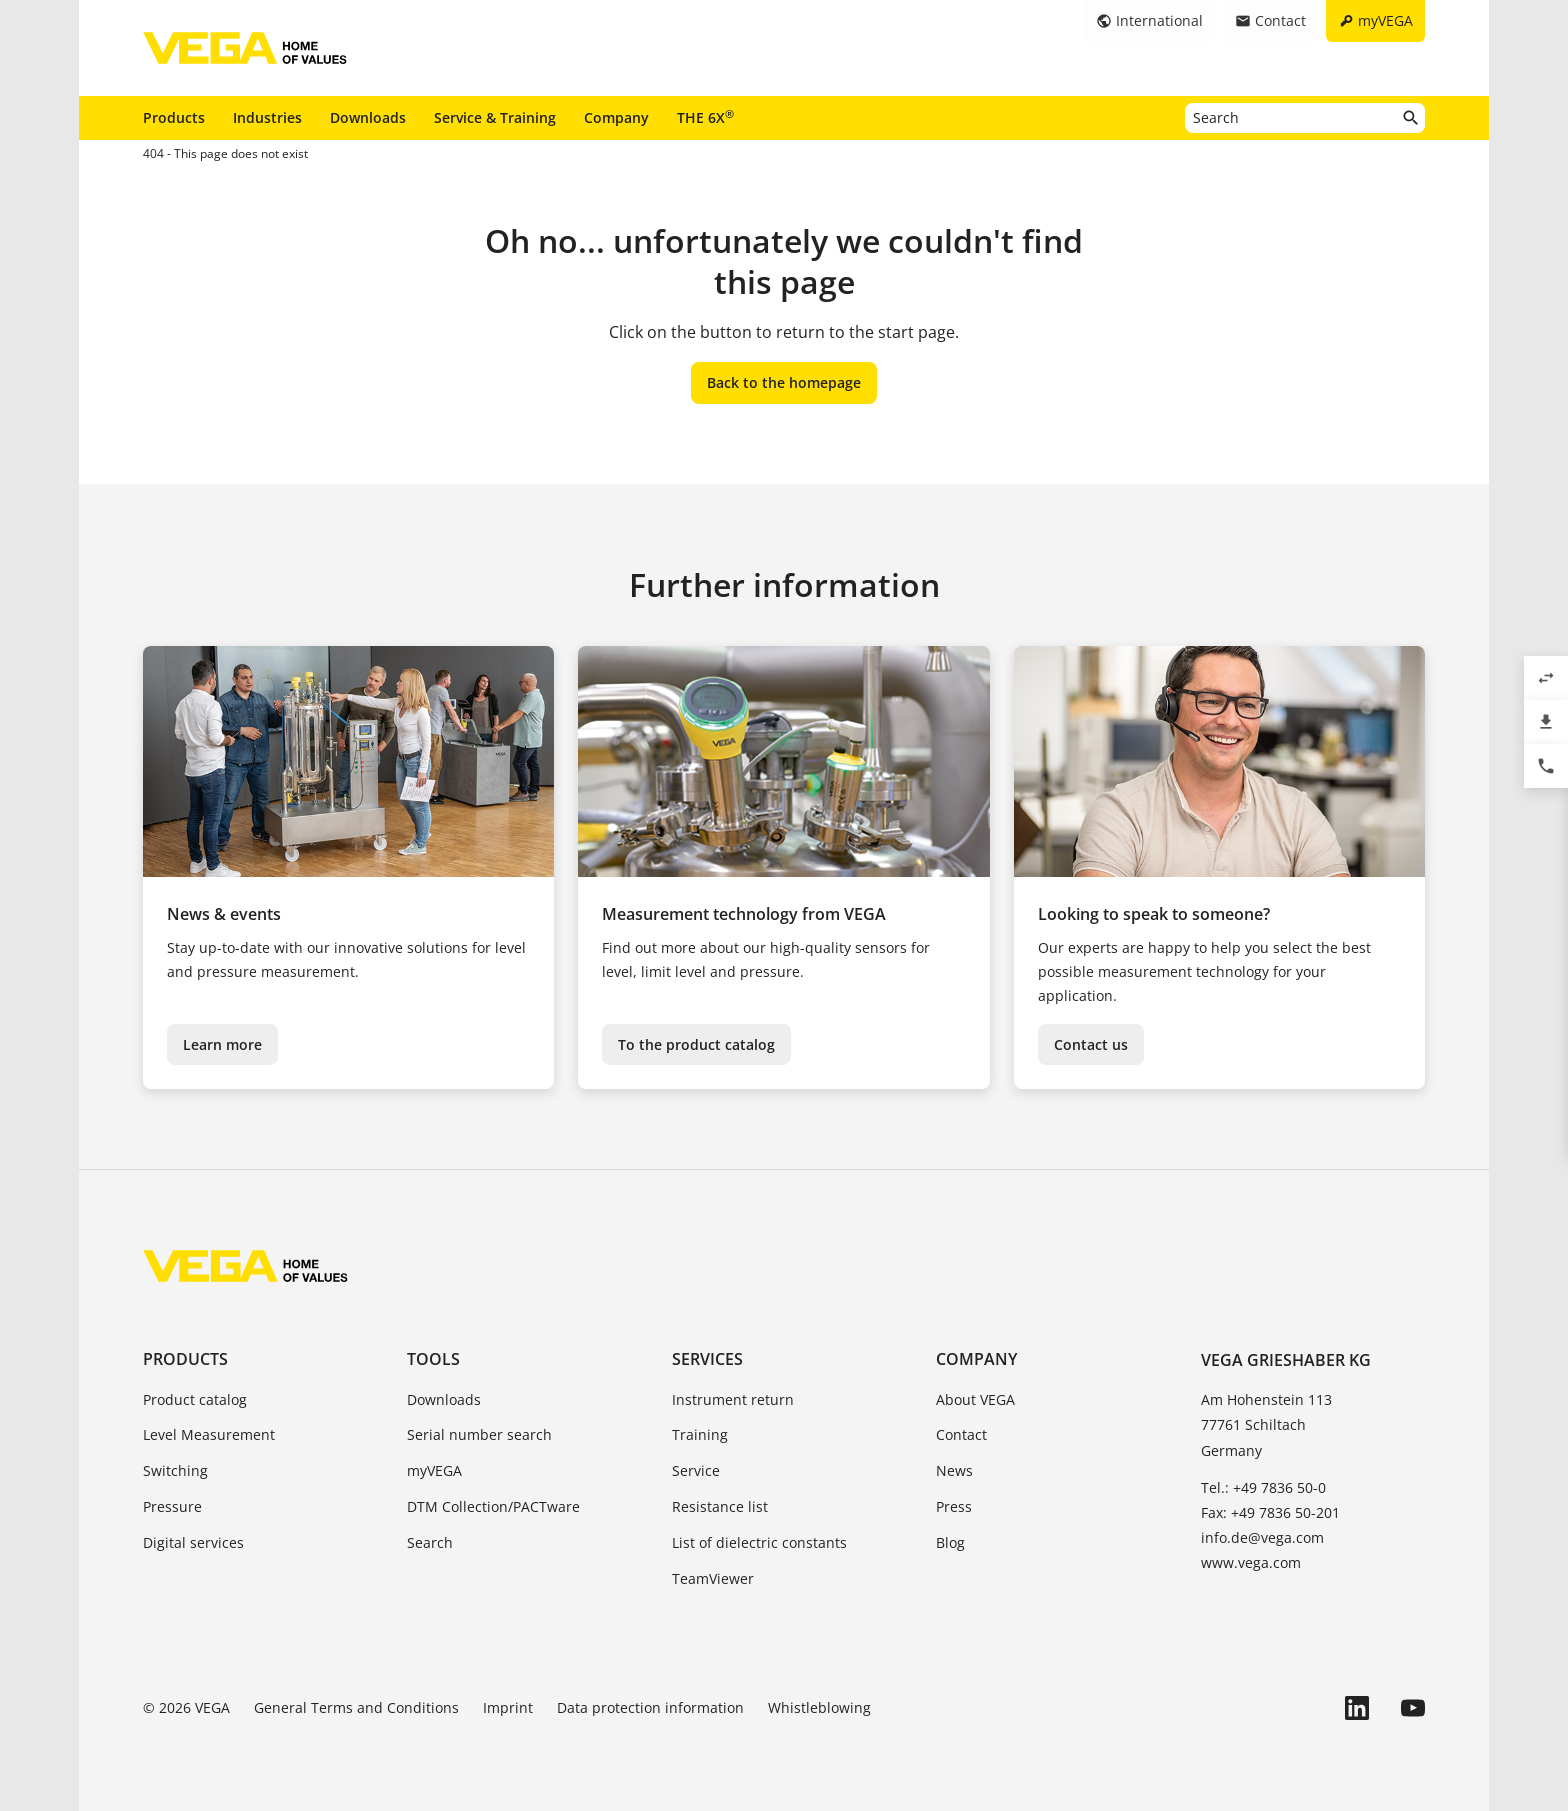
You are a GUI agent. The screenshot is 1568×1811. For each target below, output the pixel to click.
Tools (433, 1359)
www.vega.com (1251, 1562)
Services (707, 1359)
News (954, 1470)
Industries (267, 117)
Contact (961, 1434)
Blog (950, 1542)
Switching (175, 1470)
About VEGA (975, 1399)
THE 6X (705, 117)
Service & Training (495, 117)
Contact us (1091, 1044)
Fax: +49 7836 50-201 (1270, 1512)
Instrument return (733, 1399)
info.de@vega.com (1262, 1537)
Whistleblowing (819, 1707)
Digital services (193, 1542)
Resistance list (720, 1506)
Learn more (222, 1044)
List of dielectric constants (759, 1542)
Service (696, 1470)
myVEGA (434, 1470)
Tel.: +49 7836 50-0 (1263, 1487)
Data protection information (650, 1707)
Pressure (172, 1506)
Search (430, 1542)
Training (700, 1434)
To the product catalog (696, 1044)
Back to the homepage (784, 382)
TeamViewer (713, 1578)
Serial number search (479, 1434)
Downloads (368, 117)
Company (616, 117)
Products (174, 117)
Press (954, 1506)
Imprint (508, 1707)
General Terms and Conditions (356, 1707)
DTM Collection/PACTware (493, 1506)
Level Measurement (209, 1434)
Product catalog (195, 1399)
